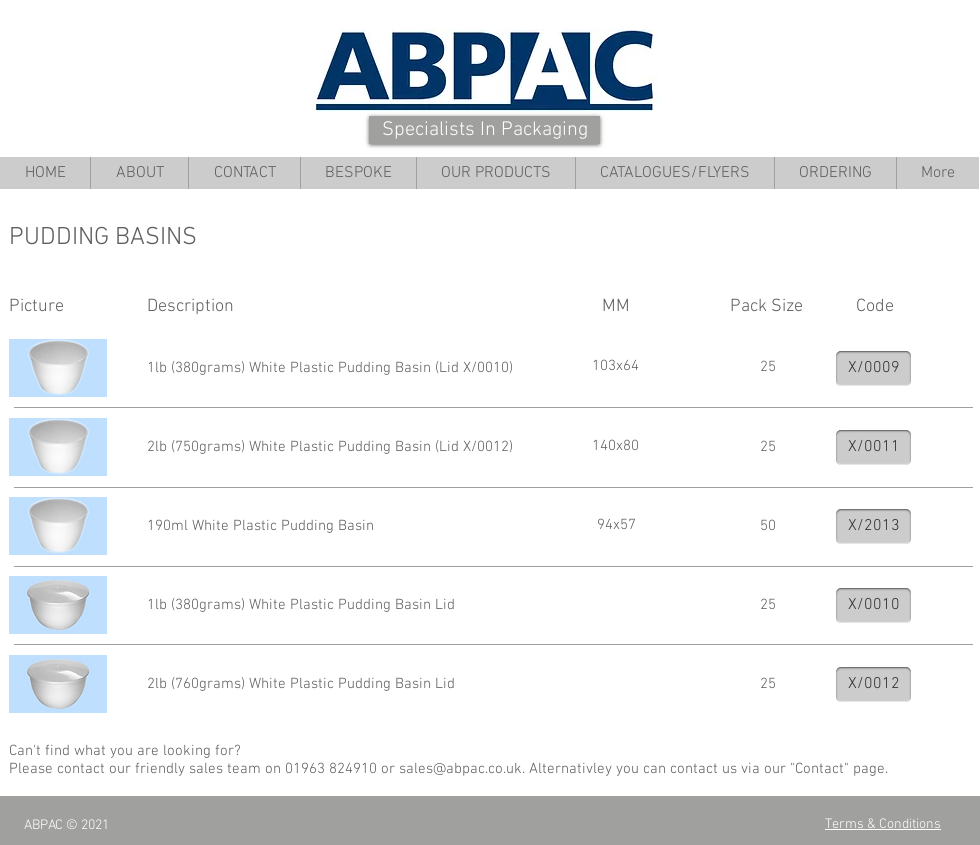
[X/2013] (873, 526)
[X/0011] (873, 447)
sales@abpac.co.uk (460, 769)
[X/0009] (873, 368)
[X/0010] (873, 605)
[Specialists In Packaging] (484, 130)
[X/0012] (873, 684)
